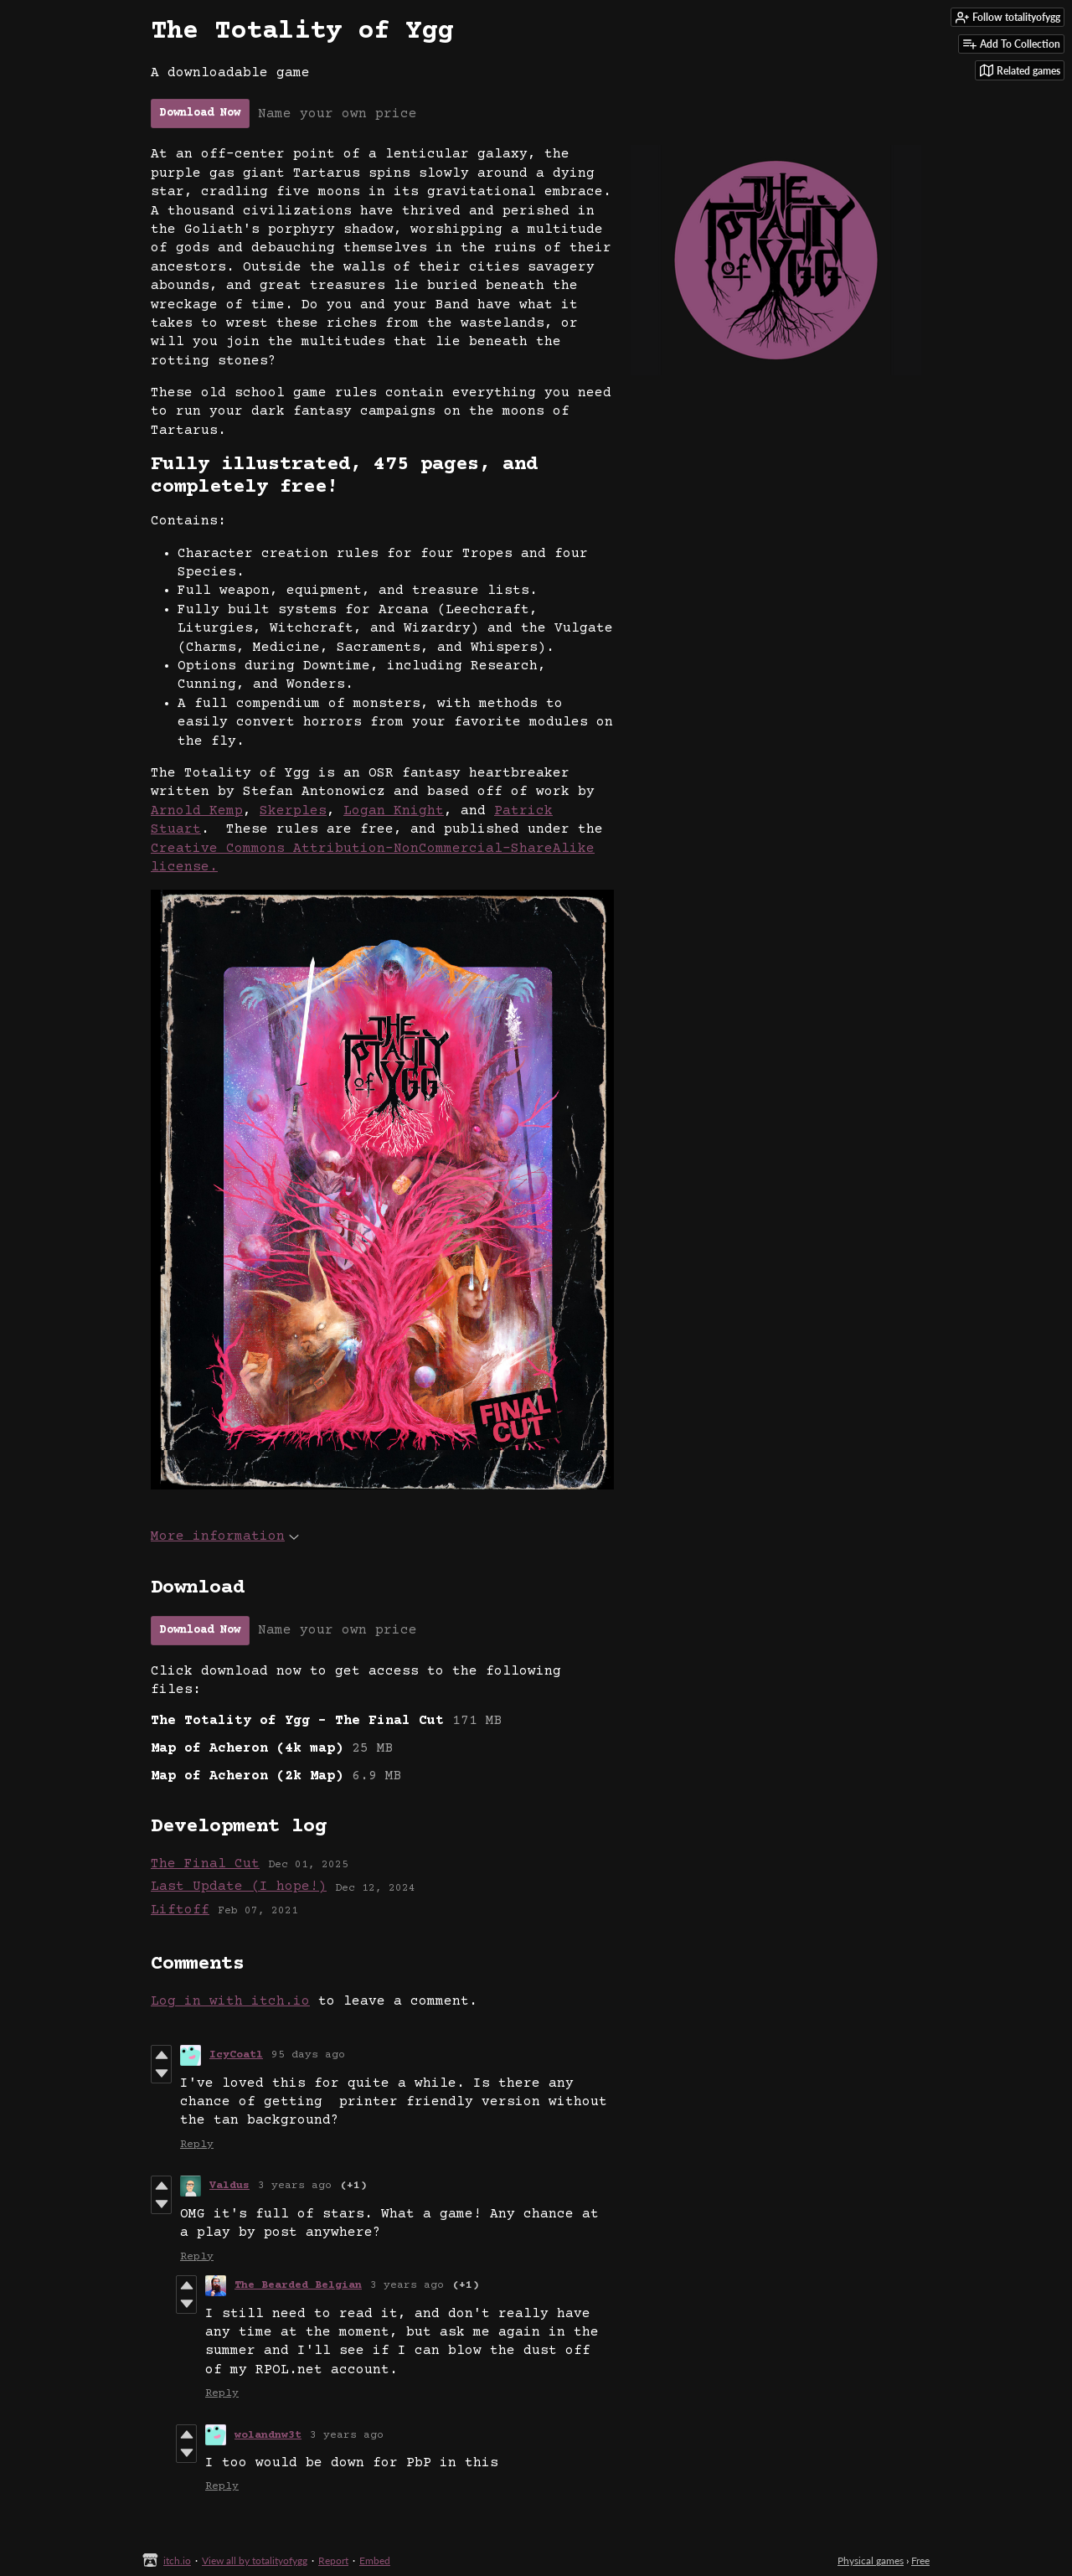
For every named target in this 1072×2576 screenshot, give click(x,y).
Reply (197, 2144)
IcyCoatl (236, 2055)
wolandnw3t (268, 2435)
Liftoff (180, 1910)
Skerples (293, 810)
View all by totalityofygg (254, 2560)
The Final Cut (205, 1863)
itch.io (177, 2560)
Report (333, 2560)
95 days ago (308, 2055)
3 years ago (295, 2185)
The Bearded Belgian (298, 2285)
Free (920, 2560)
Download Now (200, 113)
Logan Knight (393, 810)
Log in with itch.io (230, 2001)
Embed (374, 2560)
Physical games (871, 2560)
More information (225, 1536)
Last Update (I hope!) (239, 1886)
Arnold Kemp (197, 810)
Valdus (229, 2185)
